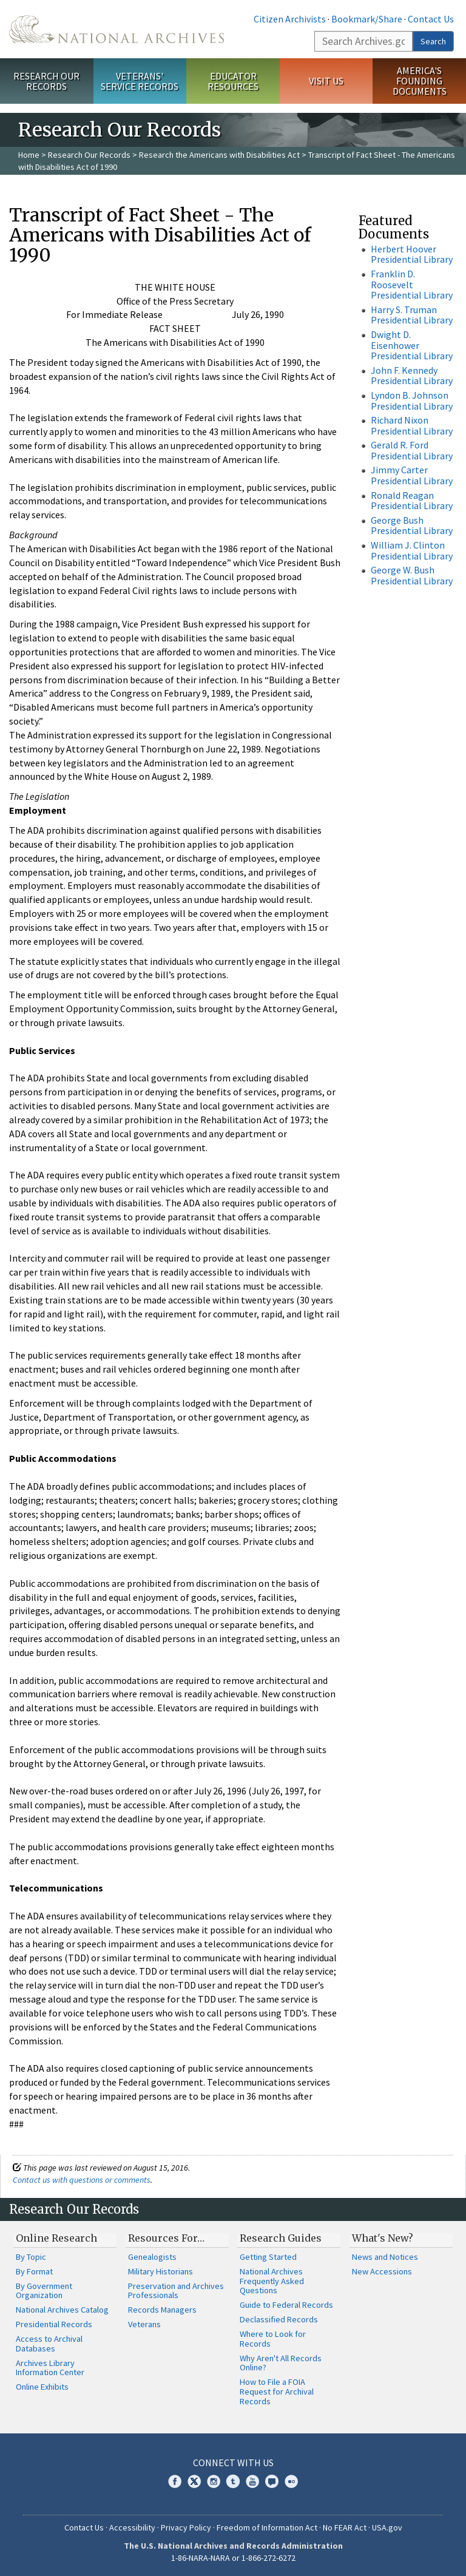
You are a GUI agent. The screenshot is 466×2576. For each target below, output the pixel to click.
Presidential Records (54, 2324)
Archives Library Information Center (50, 2368)
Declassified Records (279, 2319)
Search (433, 41)
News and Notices (385, 2256)
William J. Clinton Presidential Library (412, 550)
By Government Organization (44, 2290)
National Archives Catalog (62, 2309)
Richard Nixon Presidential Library (412, 425)
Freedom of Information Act (267, 2527)
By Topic (31, 2256)
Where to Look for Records (273, 2338)
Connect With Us (233, 2462)
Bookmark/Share (366, 19)
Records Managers (162, 2309)
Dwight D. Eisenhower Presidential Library (412, 345)
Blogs (272, 2481)
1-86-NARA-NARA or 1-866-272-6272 (233, 2557)
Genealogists (152, 2256)
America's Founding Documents (420, 80)
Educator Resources (233, 81)
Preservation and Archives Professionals (176, 2290)
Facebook (174, 2481)
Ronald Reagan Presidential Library (412, 500)
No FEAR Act (344, 2527)
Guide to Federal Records (286, 2304)
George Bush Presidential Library (412, 525)
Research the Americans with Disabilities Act (219, 154)
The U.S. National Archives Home (116, 29)
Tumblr (233, 2481)
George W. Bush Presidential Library (412, 575)
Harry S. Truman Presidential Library (412, 314)
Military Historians (160, 2271)
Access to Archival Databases (49, 2343)
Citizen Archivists (290, 19)
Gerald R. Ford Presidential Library (412, 450)
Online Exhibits (42, 2386)
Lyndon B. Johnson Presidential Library (412, 400)
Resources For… (166, 2238)
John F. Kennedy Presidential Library (412, 375)
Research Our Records (46, 81)
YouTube (252, 2481)
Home (28, 154)
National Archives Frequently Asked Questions (272, 2281)
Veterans (144, 2324)
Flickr (291, 2481)
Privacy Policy (186, 2527)
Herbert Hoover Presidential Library (412, 254)
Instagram (213, 2481)
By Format (34, 2271)
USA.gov (387, 2527)
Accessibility (132, 2527)
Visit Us (326, 81)
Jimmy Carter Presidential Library (412, 475)
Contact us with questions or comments (81, 2179)
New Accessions (382, 2271)
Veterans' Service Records (139, 81)
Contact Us (431, 19)
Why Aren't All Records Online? (281, 2363)
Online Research (56, 2238)
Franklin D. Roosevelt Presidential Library (412, 284)
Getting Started (268, 2256)
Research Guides (281, 2238)
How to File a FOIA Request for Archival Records (277, 2391)
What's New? (382, 2238)
